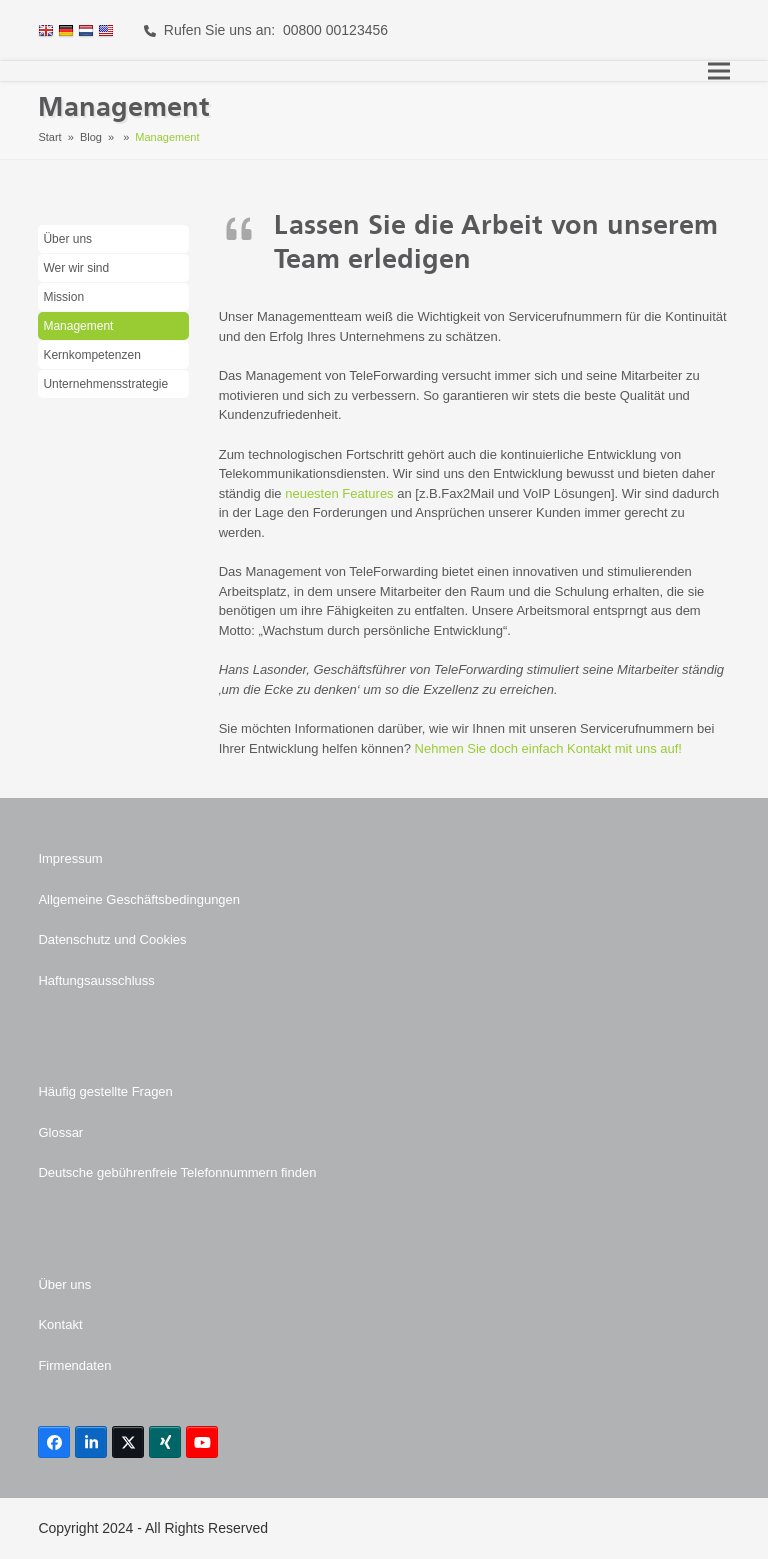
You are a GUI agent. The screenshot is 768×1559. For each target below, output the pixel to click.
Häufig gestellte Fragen (105, 1091)
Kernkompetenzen (91, 355)
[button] (719, 71)
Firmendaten (74, 1365)
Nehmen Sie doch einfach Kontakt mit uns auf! (548, 748)
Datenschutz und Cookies (112, 939)
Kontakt (60, 1324)
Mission (63, 297)
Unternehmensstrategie (105, 384)
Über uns (67, 239)
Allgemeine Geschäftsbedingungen (139, 899)
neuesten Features (339, 493)
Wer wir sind (76, 268)
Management (78, 326)
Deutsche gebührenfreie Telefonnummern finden (177, 1172)
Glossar (60, 1132)
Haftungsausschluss (96, 980)
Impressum (70, 858)
